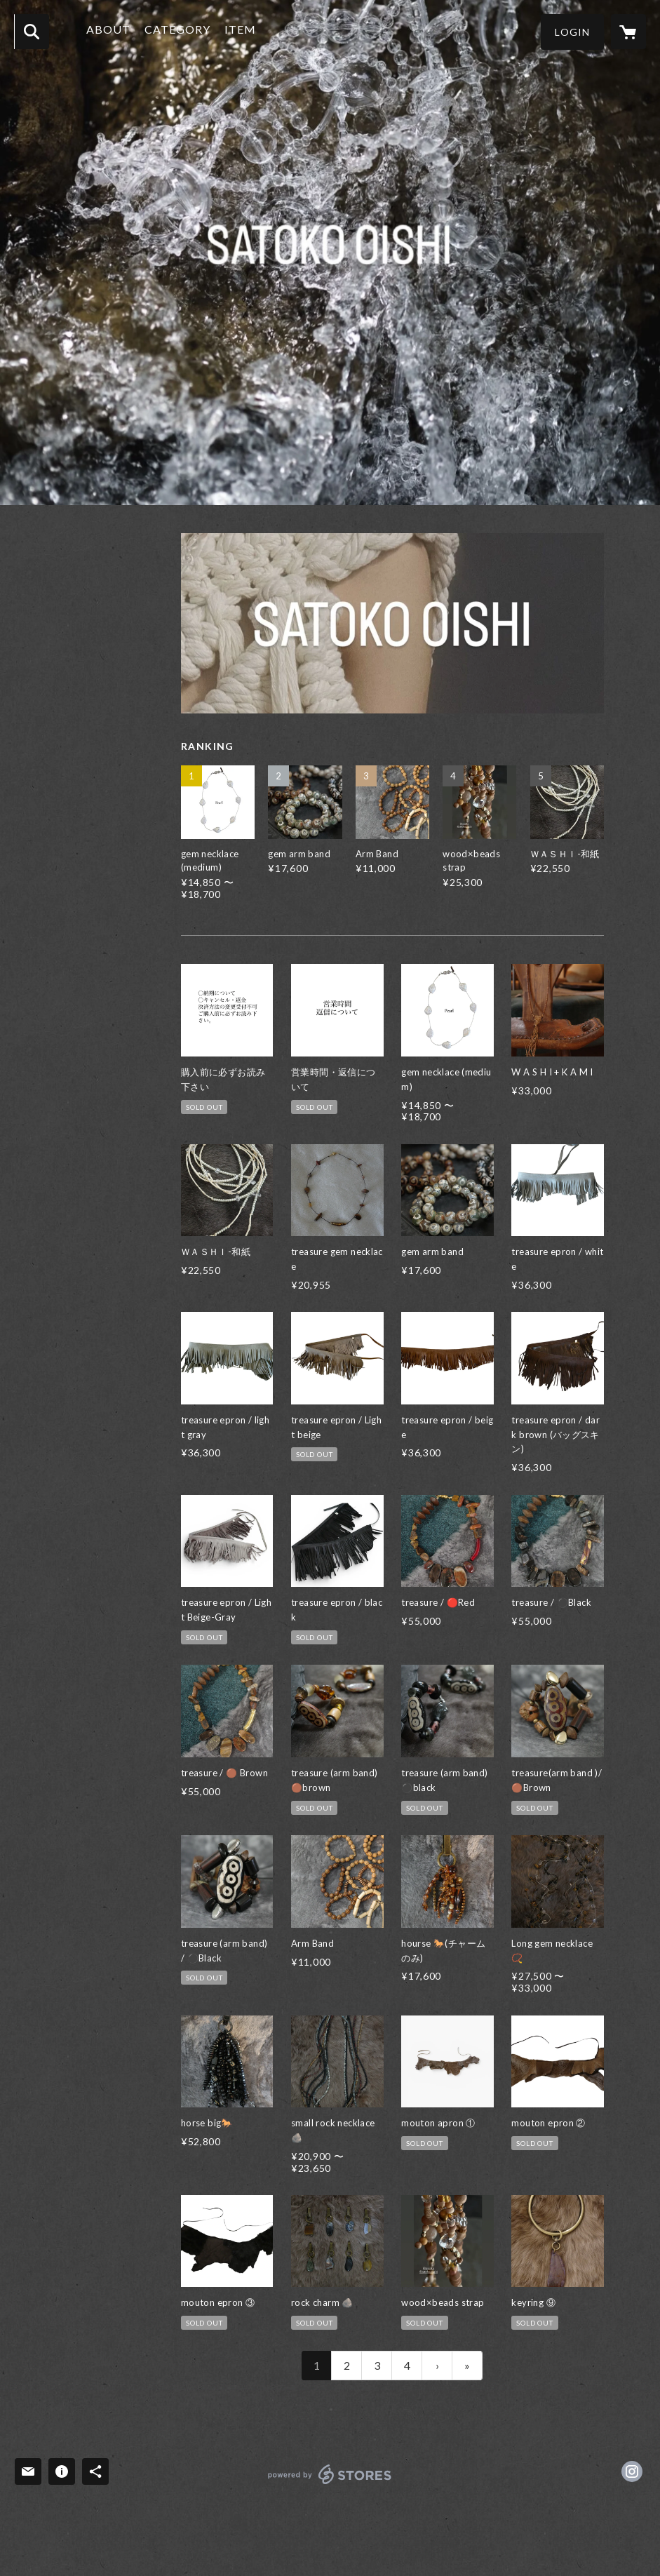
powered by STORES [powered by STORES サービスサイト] (330, 2483)
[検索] (31, 31)
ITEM (245, 30)
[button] (572, 32)
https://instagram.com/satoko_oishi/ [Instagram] (631, 2471)
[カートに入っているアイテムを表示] (628, 31)
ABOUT (113, 30)
